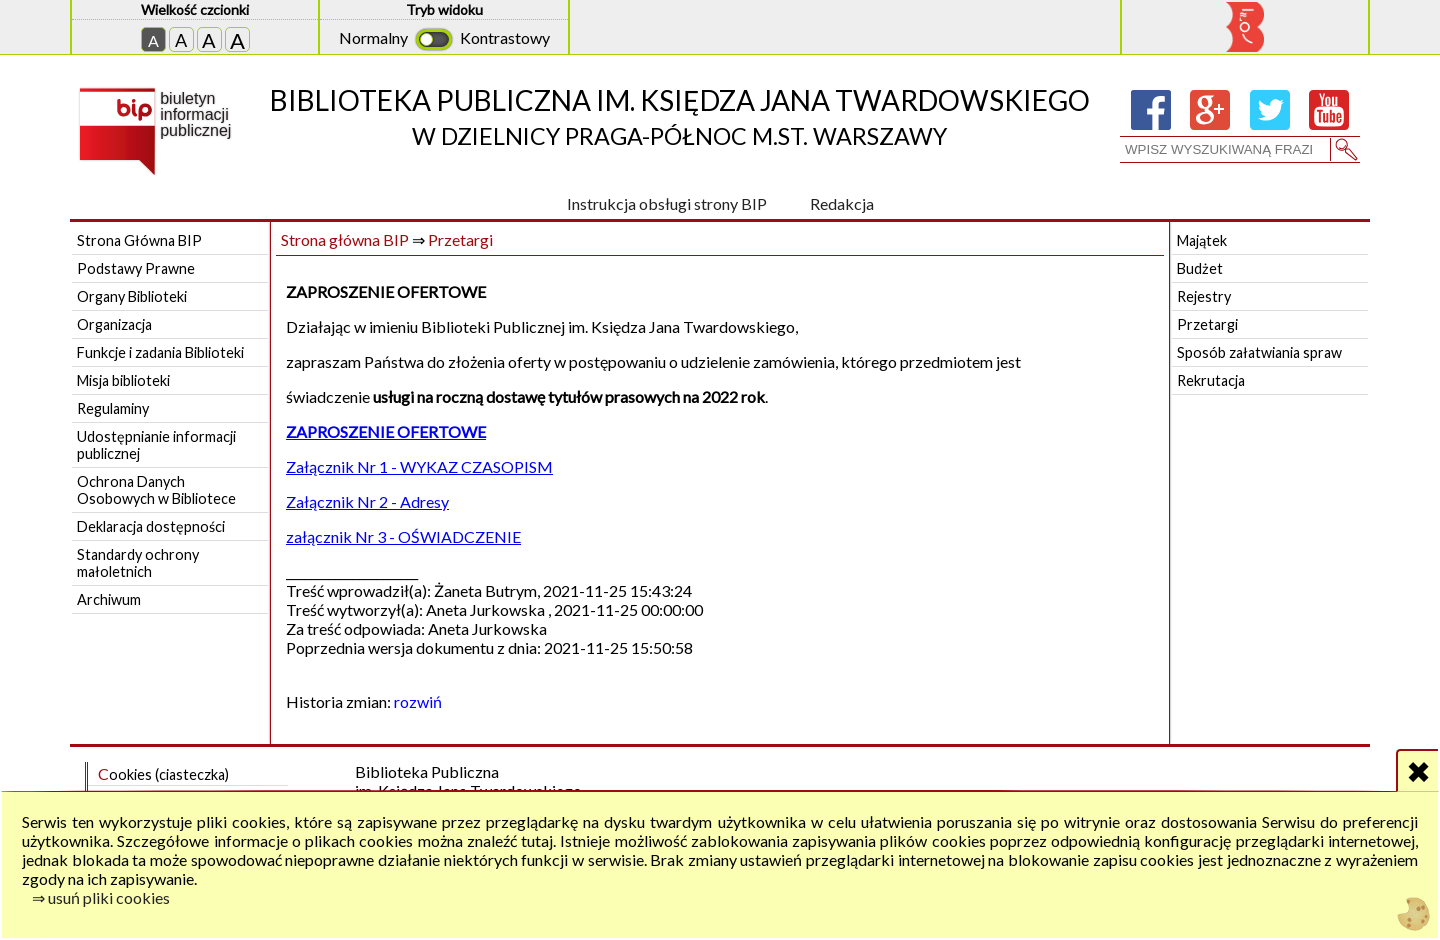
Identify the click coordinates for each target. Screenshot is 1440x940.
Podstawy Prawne (136, 268)
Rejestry (1204, 296)
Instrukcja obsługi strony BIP (667, 203)
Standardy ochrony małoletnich (138, 563)
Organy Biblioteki (132, 296)
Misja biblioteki (123, 380)
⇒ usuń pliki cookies (101, 897)
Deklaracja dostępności (151, 526)
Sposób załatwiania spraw (1259, 352)
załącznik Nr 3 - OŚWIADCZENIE (403, 536)
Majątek (1202, 240)
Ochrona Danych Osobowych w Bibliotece (156, 490)
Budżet (1200, 268)
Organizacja (114, 324)
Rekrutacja (1211, 380)
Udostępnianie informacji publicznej (156, 445)
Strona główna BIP (345, 239)
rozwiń (418, 701)
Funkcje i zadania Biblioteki (160, 352)
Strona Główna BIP (139, 240)
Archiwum (109, 599)
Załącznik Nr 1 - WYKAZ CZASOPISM (419, 466)
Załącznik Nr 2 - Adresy (367, 501)
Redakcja (842, 203)
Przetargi (460, 239)
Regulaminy (113, 408)
